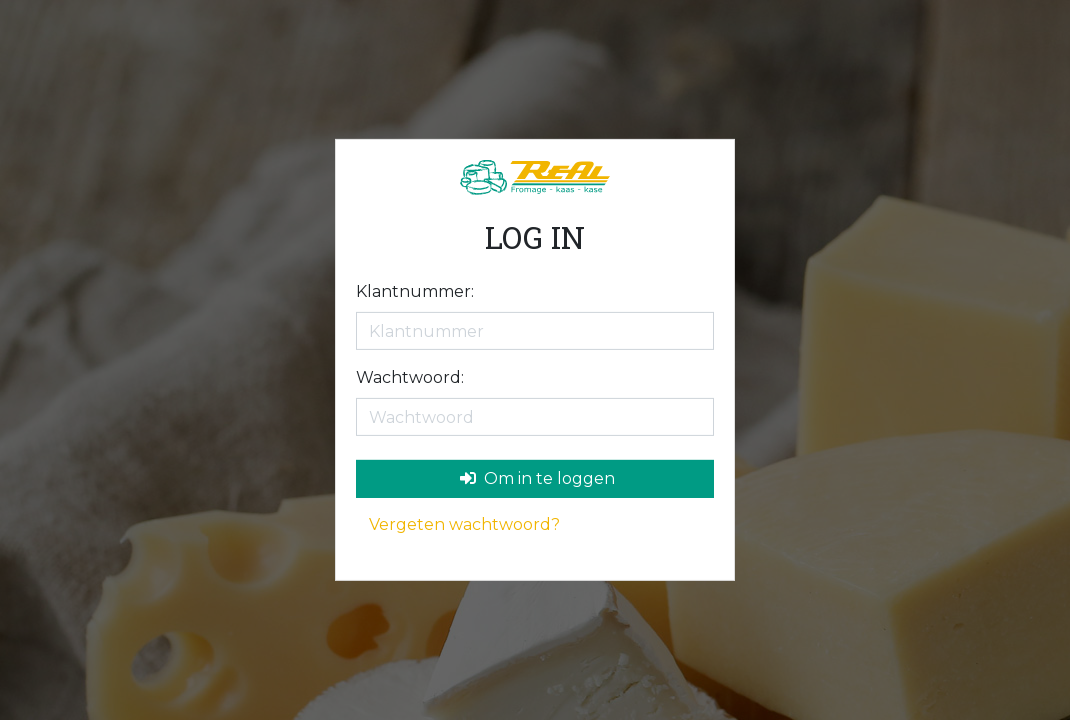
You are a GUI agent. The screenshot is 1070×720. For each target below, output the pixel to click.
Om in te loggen (537, 478)
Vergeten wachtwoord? (464, 524)
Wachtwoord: (410, 377)
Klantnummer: (415, 291)
